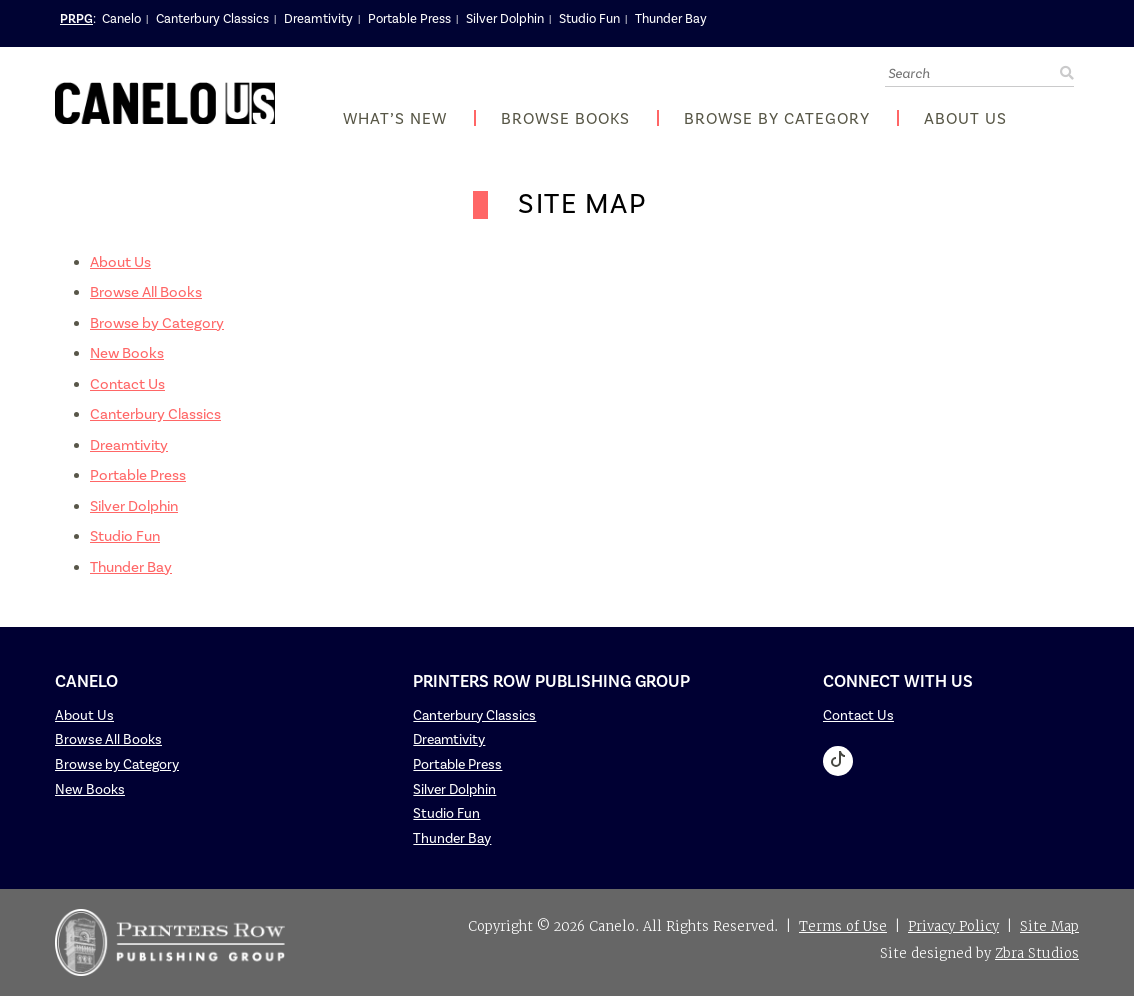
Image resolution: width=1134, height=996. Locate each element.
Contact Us (127, 384)
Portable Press (409, 19)
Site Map (1049, 926)
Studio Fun (589, 19)
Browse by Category (777, 119)
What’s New (395, 119)
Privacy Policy (953, 926)
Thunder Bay (671, 19)
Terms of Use (843, 926)
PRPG (76, 19)
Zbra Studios (1037, 953)
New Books (127, 353)
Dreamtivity (318, 19)
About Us (965, 119)
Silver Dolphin (505, 19)
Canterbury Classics (212, 19)
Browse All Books (146, 292)
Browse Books (565, 119)
